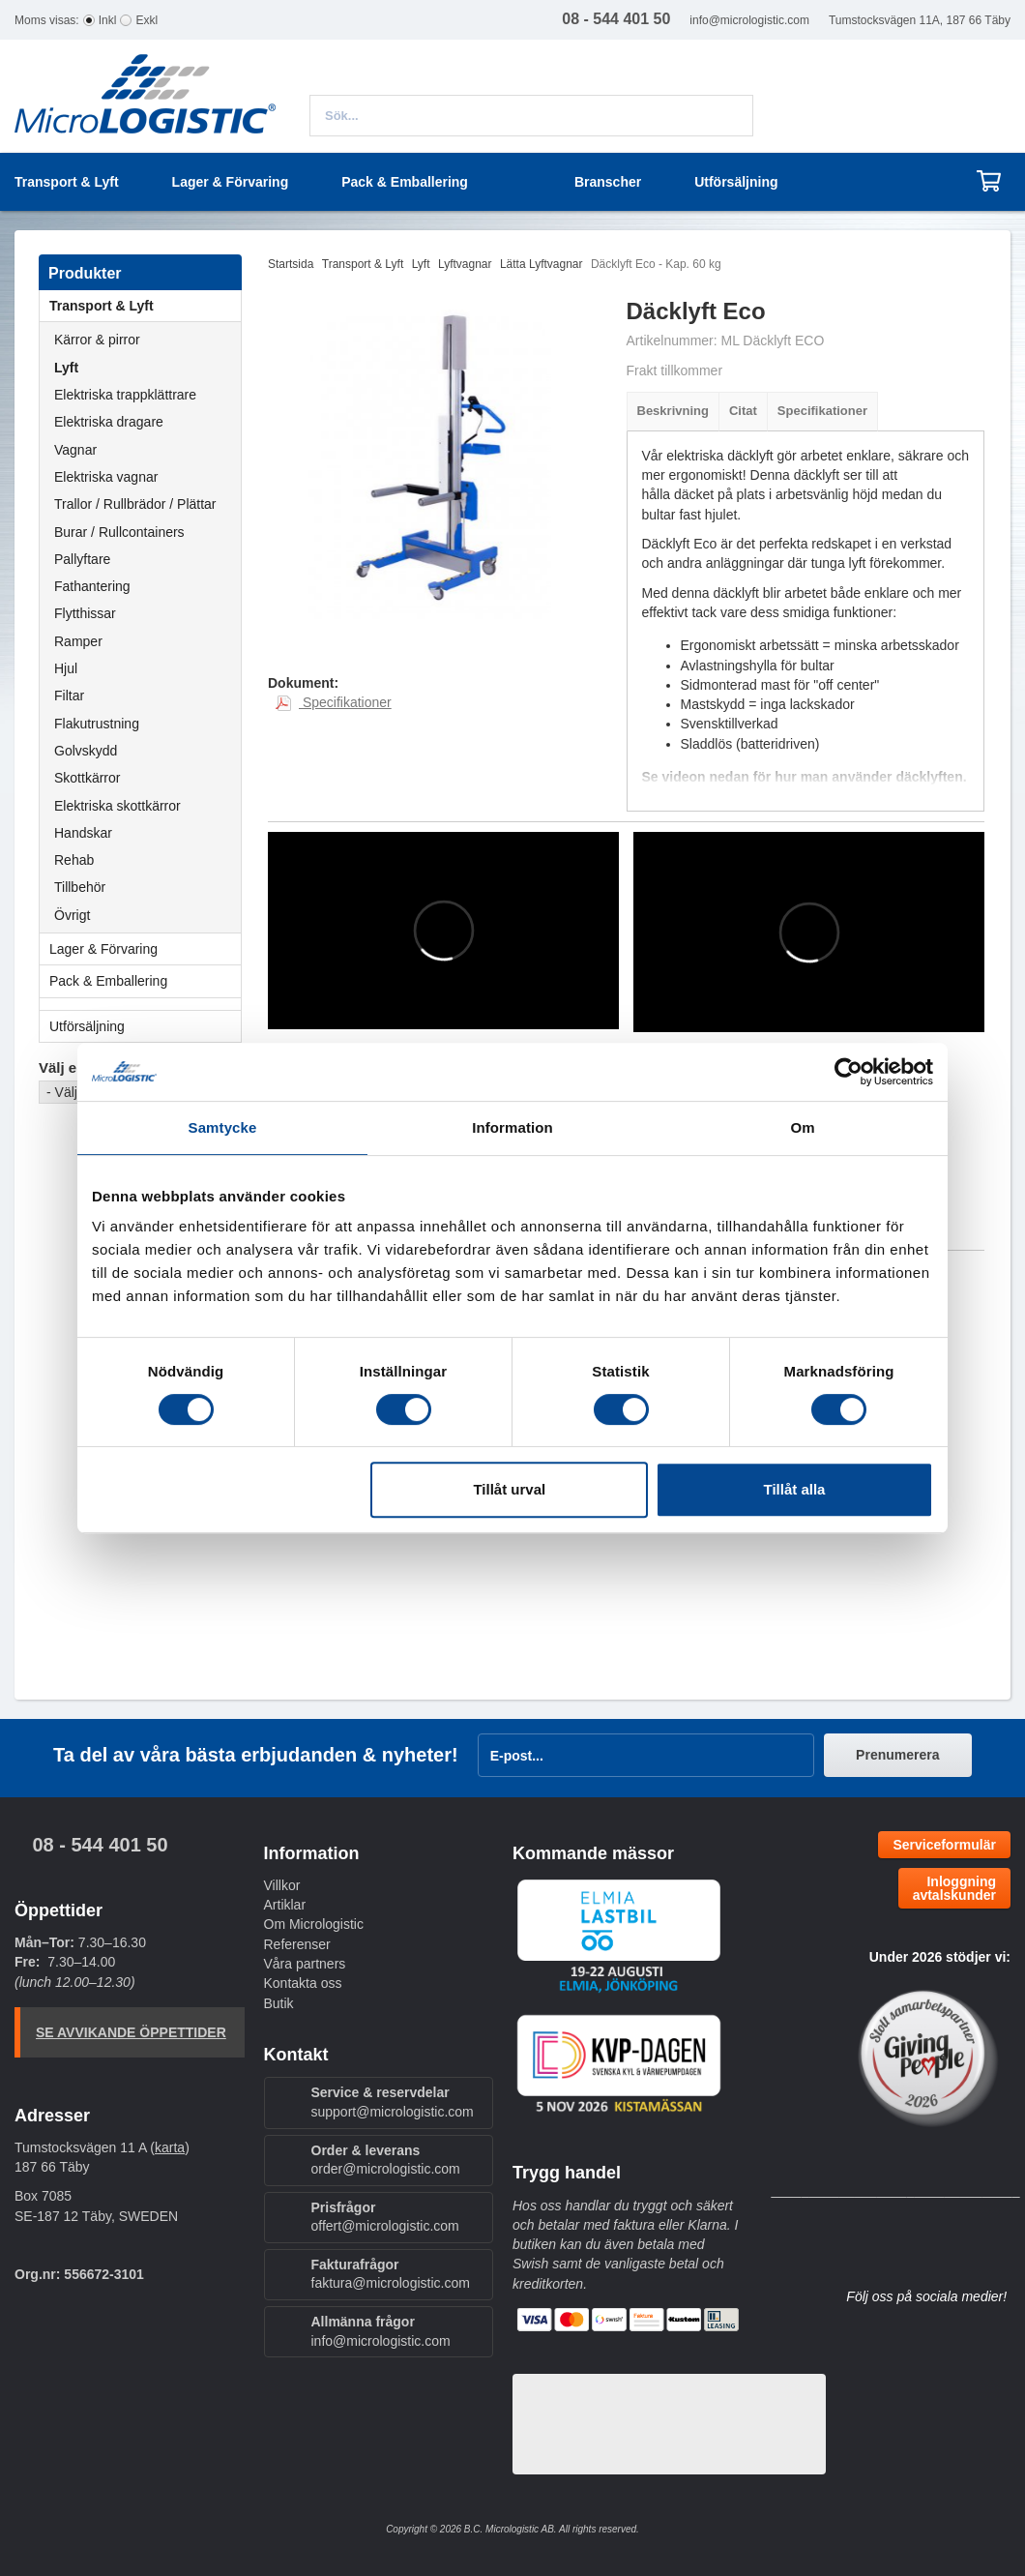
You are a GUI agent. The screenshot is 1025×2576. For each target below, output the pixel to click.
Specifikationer (822, 410)
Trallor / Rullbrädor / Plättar (135, 504)
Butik (279, 2003)
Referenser (297, 1944)
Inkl (108, 20)
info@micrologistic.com (749, 20)
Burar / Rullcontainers (119, 532)
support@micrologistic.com (392, 2111)
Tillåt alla (794, 1489)
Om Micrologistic (314, 1924)
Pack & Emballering (145, 981)
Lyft (66, 367)
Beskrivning (673, 410)
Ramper (78, 641)
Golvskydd (85, 750)
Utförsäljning (735, 182)
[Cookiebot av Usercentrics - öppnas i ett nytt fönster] (848, 1071)
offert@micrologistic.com (385, 2226)
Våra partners (305, 1963)
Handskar (83, 833)
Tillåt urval (509, 1489)
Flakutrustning (96, 723)
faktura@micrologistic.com (390, 2283)
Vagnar (75, 450)
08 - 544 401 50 (99, 1844)
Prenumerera (897, 1754)
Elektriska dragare (108, 421)
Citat (743, 410)
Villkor (282, 1885)
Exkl (146, 20)
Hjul (65, 668)
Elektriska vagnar (106, 477)
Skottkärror (87, 777)
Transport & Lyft (145, 305)
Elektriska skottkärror (117, 806)
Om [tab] (802, 1127)
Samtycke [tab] (223, 1127)
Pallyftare (82, 559)
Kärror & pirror (97, 339)
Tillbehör (79, 887)
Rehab (74, 860)
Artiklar (285, 1904)
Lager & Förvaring (145, 949)
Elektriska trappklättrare (125, 394)
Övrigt (72, 915)
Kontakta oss (303, 1983)
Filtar (69, 695)
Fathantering (92, 586)
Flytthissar (85, 613)
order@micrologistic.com (385, 2168)
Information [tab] (512, 1127)
